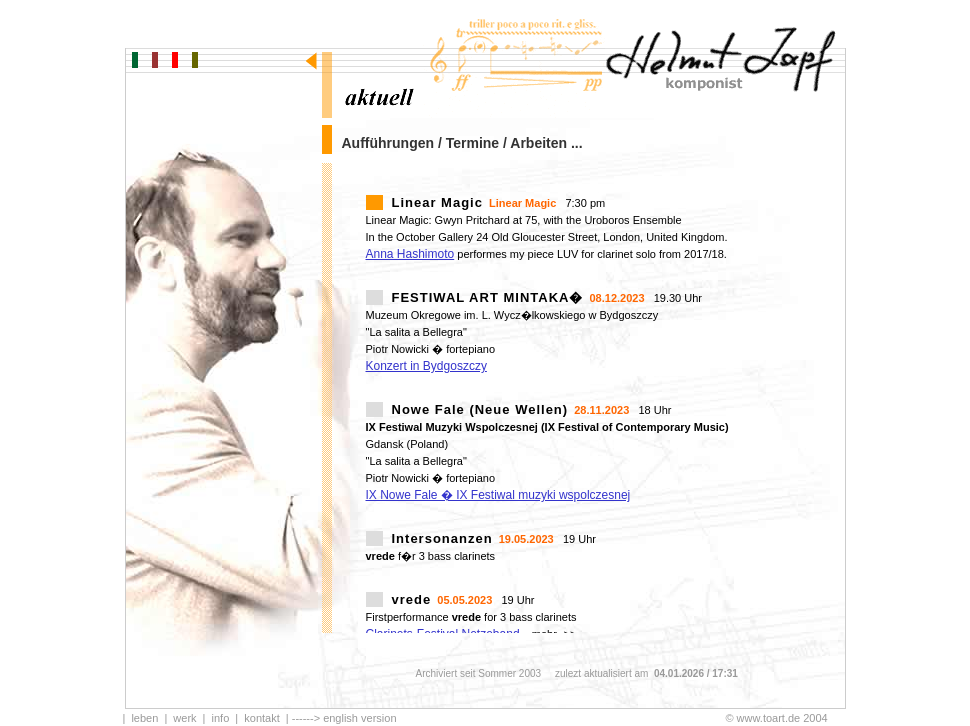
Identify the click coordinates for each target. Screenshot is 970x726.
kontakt (261, 718)
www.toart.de (769, 718)
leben (144, 718)
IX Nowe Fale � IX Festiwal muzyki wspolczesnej (498, 495)
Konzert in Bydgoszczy (426, 366)
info (221, 718)
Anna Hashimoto (410, 254)
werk (184, 718)
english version (359, 718)
